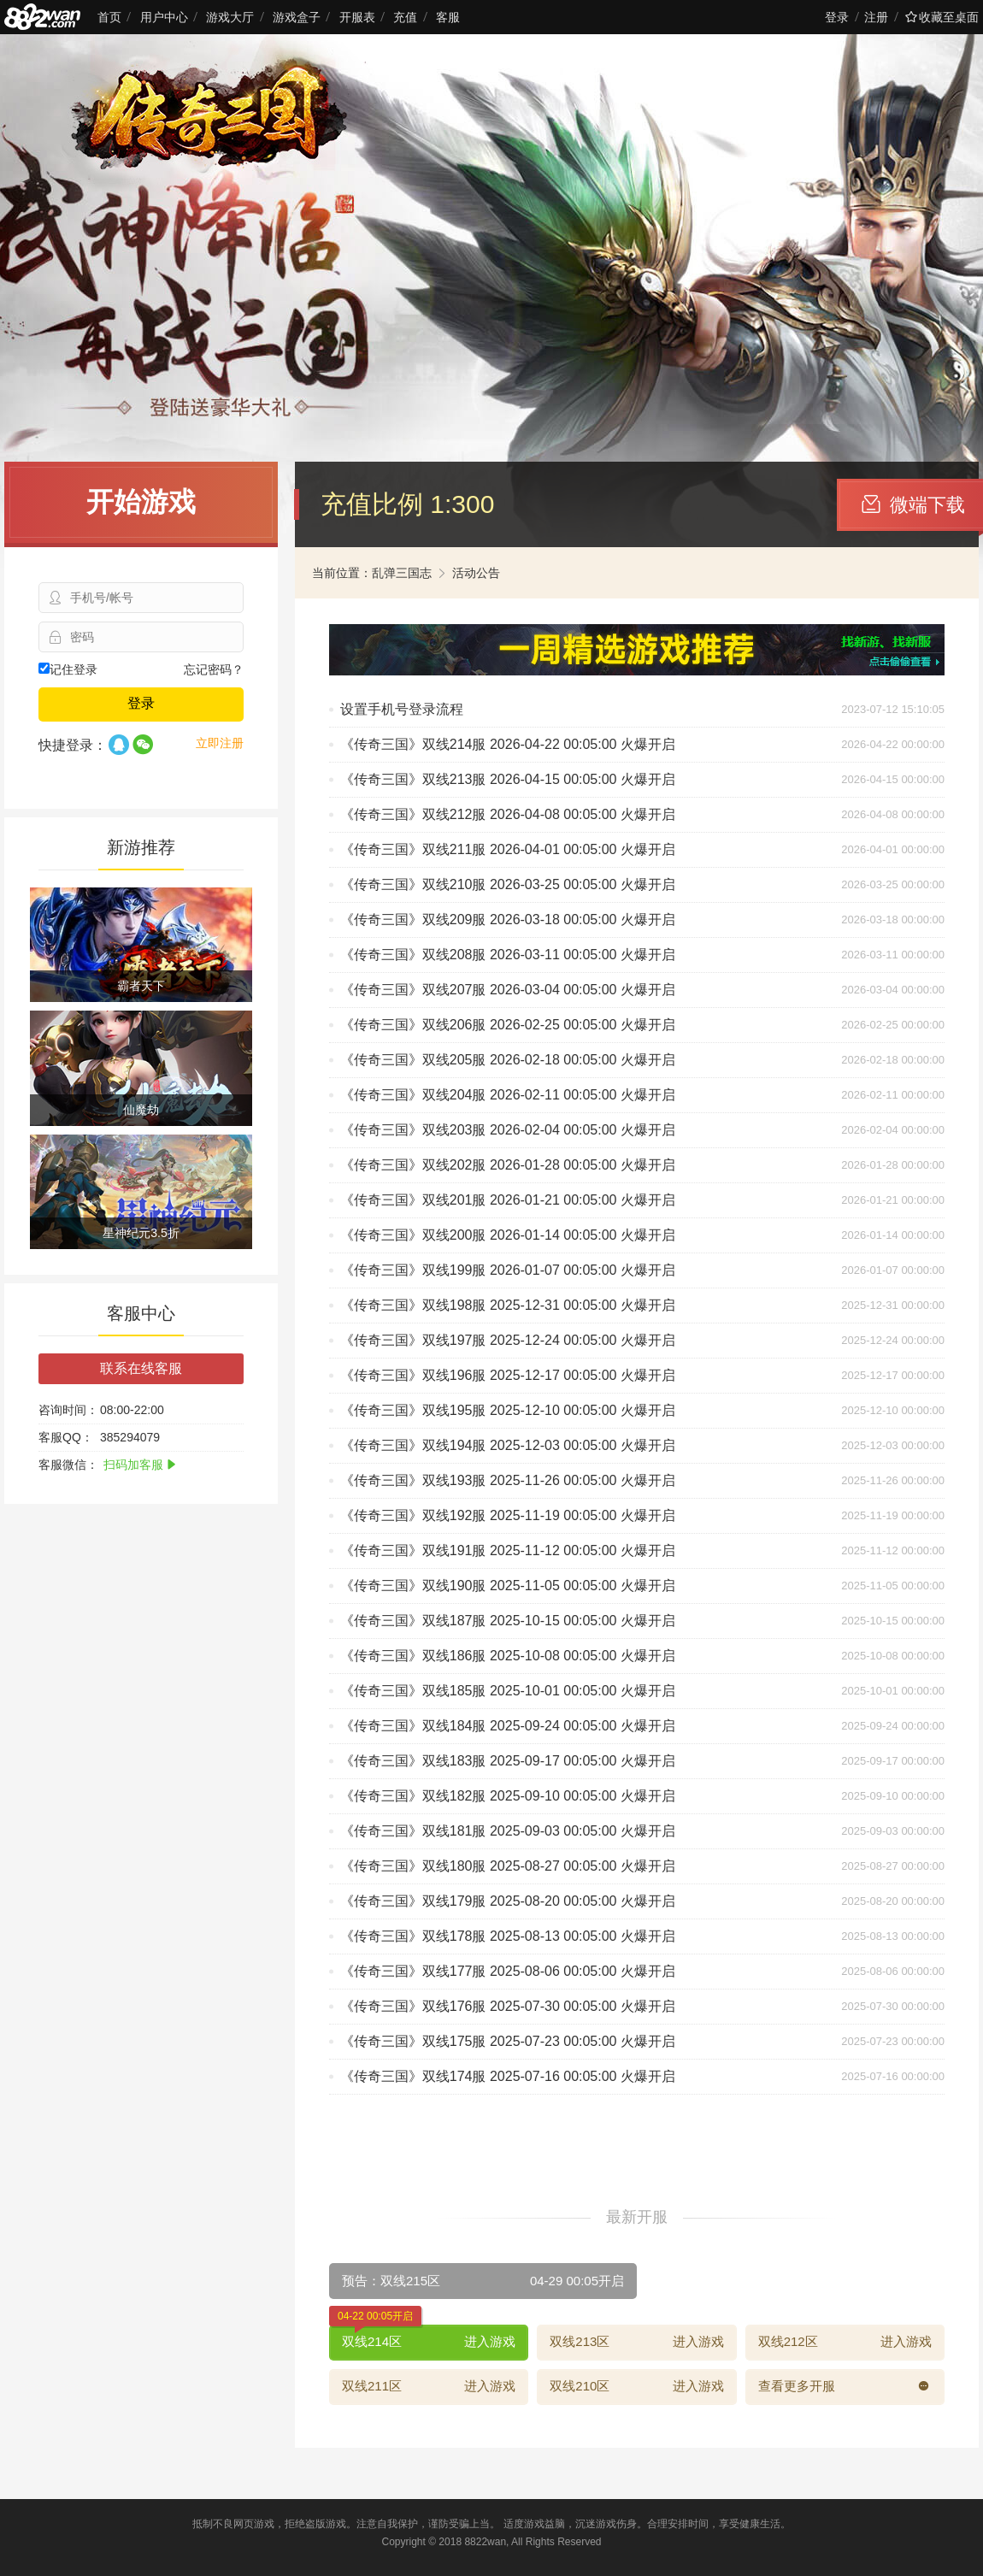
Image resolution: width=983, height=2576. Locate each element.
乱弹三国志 (402, 573)
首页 (109, 17)
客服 (448, 17)
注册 (876, 17)
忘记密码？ (214, 669)
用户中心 (164, 17)
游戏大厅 (230, 17)
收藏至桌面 (942, 17)
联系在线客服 (141, 1368)
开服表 (357, 17)
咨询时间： (68, 1410)
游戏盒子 (297, 17)
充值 (405, 17)
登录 (837, 17)
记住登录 (67, 669)
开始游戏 (141, 501)
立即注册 (220, 743)
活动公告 (476, 573)
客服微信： (68, 1464)
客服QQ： (65, 1437)
